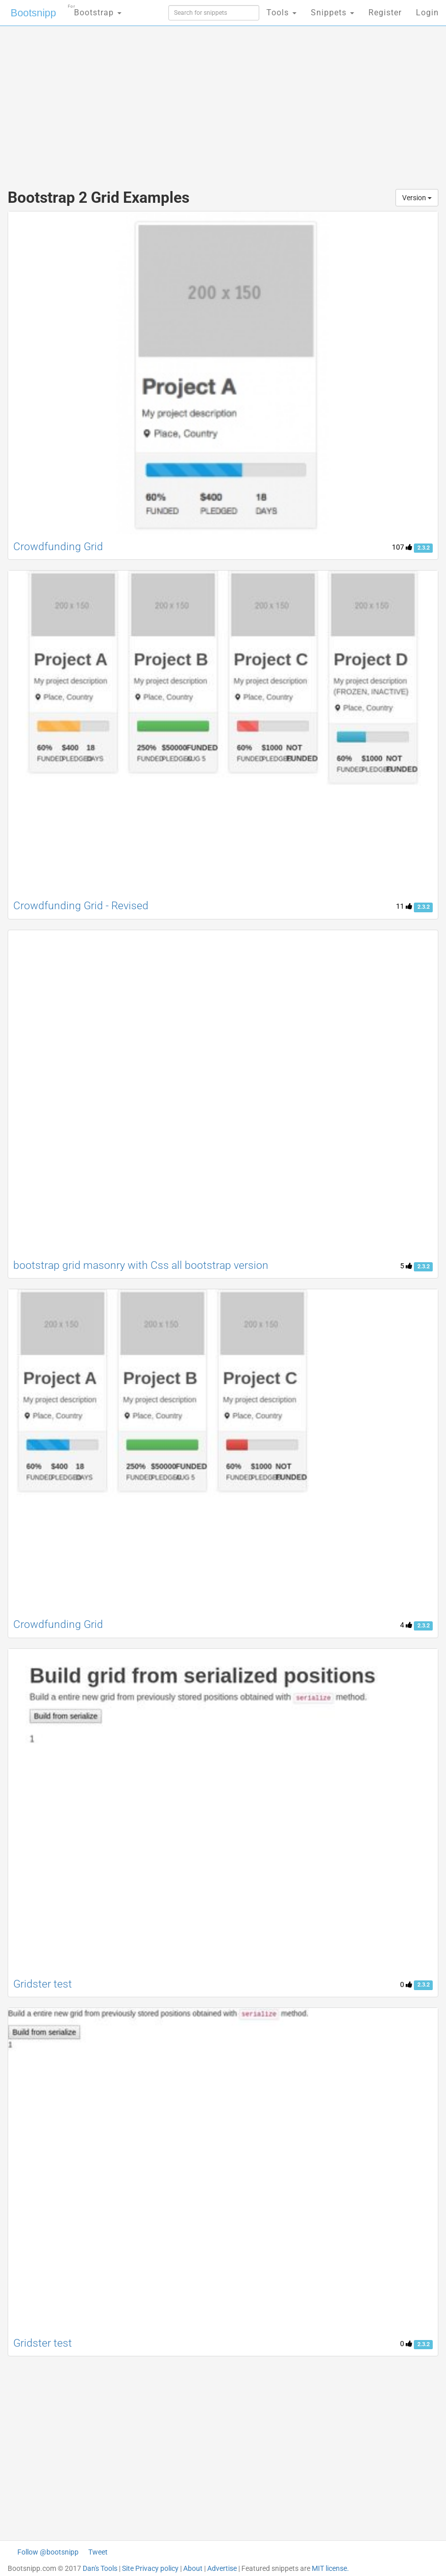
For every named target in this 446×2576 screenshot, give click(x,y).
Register (385, 12)
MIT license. (330, 2568)
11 (404, 906)
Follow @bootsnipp (48, 2552)
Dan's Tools (100, 2568)
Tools (281, 12)
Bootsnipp (33, 12)
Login (427, 12)
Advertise (222, 2568)
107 (402, 547)
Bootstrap (94, 9)
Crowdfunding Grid (58, 546)
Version (417, 198)
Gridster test (42, 1984)
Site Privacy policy (150, 2568)
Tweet (98, 2552)
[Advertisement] (223, 97)
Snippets (332, 12)
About (193, 2568)
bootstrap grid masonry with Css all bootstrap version (140, 1265)
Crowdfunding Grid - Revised (80, 906)
